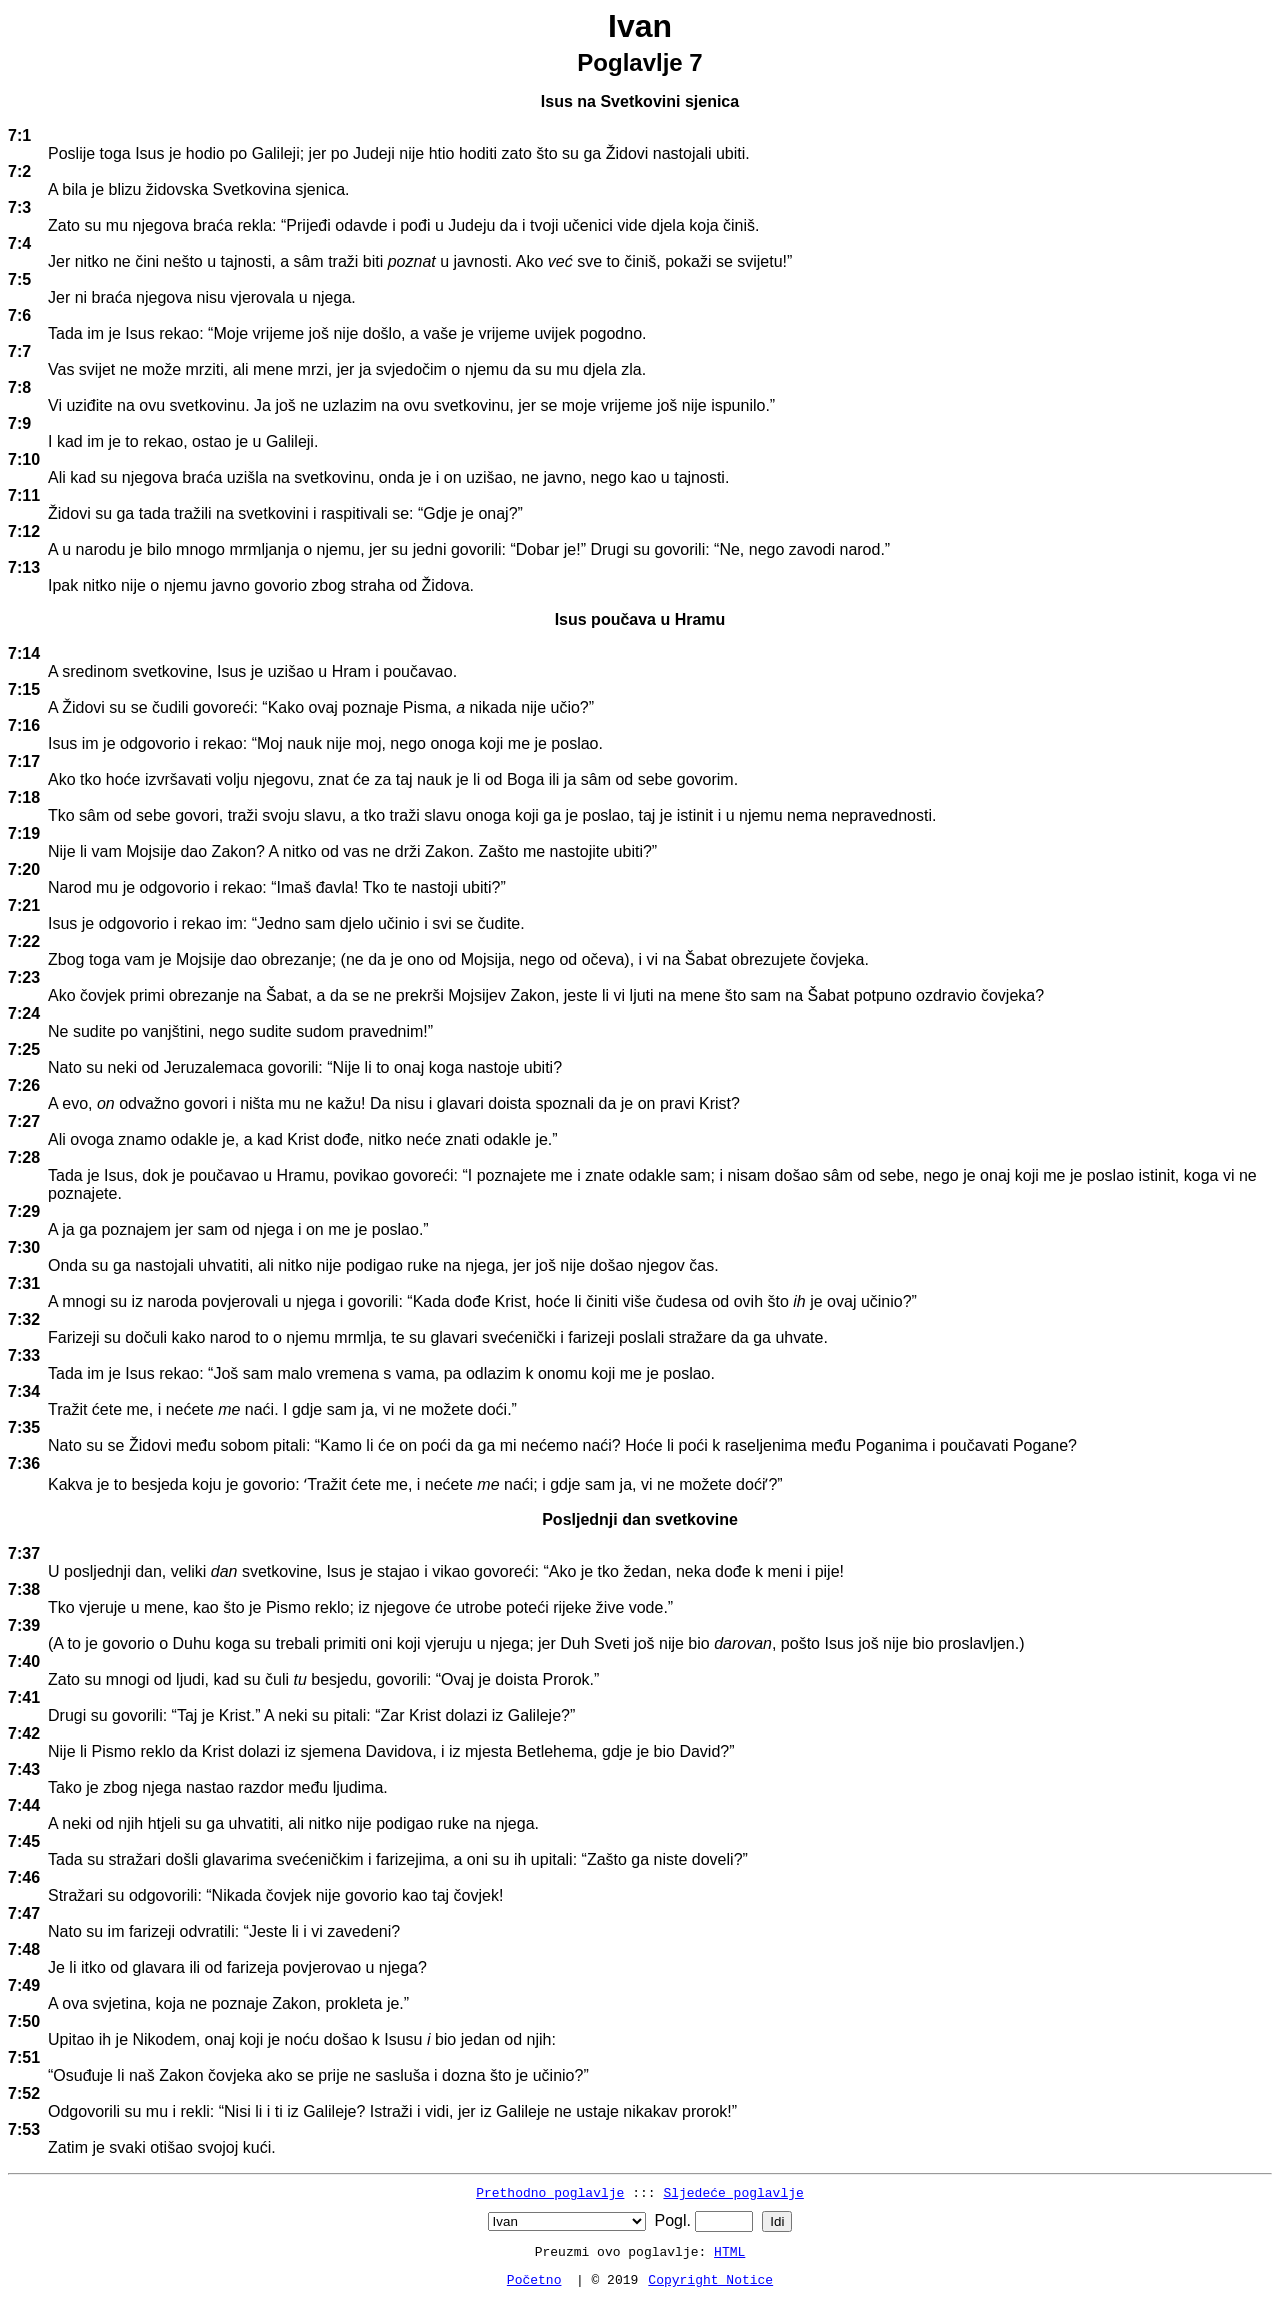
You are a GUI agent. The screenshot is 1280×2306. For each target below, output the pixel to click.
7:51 (24, 2057)
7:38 (24, 1589)
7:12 (24, 531)
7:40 (24, 1661)
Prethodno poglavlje (550, 2192)
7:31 (24, 1283)
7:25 (24, 1049)
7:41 (24, 1697)
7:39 (24, 1625)
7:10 (24, 459)
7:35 (24, 1427)
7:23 (24, 977)
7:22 (24, 941)
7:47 (24, 1913)
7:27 (24, 1121)
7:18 (24, 797)
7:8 (19, 387)
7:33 (24, 1355)
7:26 (24, 1085)
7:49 (24, 1985)
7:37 (24, 1553)
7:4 (19, 243)
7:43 (24, 1769)
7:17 (24, 761)
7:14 (24, 653)
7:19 (24, 833)
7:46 (24, 1877)
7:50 (24, 2021)
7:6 (19, 315)
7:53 (24, 2129)
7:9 (19, 423)
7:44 (24, 1805)
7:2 (19, 171)
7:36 (24, 1463)
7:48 (24, 1949)
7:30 (24, 1247)
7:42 (24, 1733)
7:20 (24, 869)
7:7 (19, 351)
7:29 (24, 1211)
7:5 (19, 279)
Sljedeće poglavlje (733, 2192)
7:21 (24, 905)
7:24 (24, 1013)
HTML (729, 2251)
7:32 (24, 1319)
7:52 (24, 2093)
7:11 (24, 495)
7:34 (24, 1391)
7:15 (24, 689)
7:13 (24, 567)
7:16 (24, 725)
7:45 (24, 1841)
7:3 (19, 207)
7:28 (24, 1157)
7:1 (19, 135)
